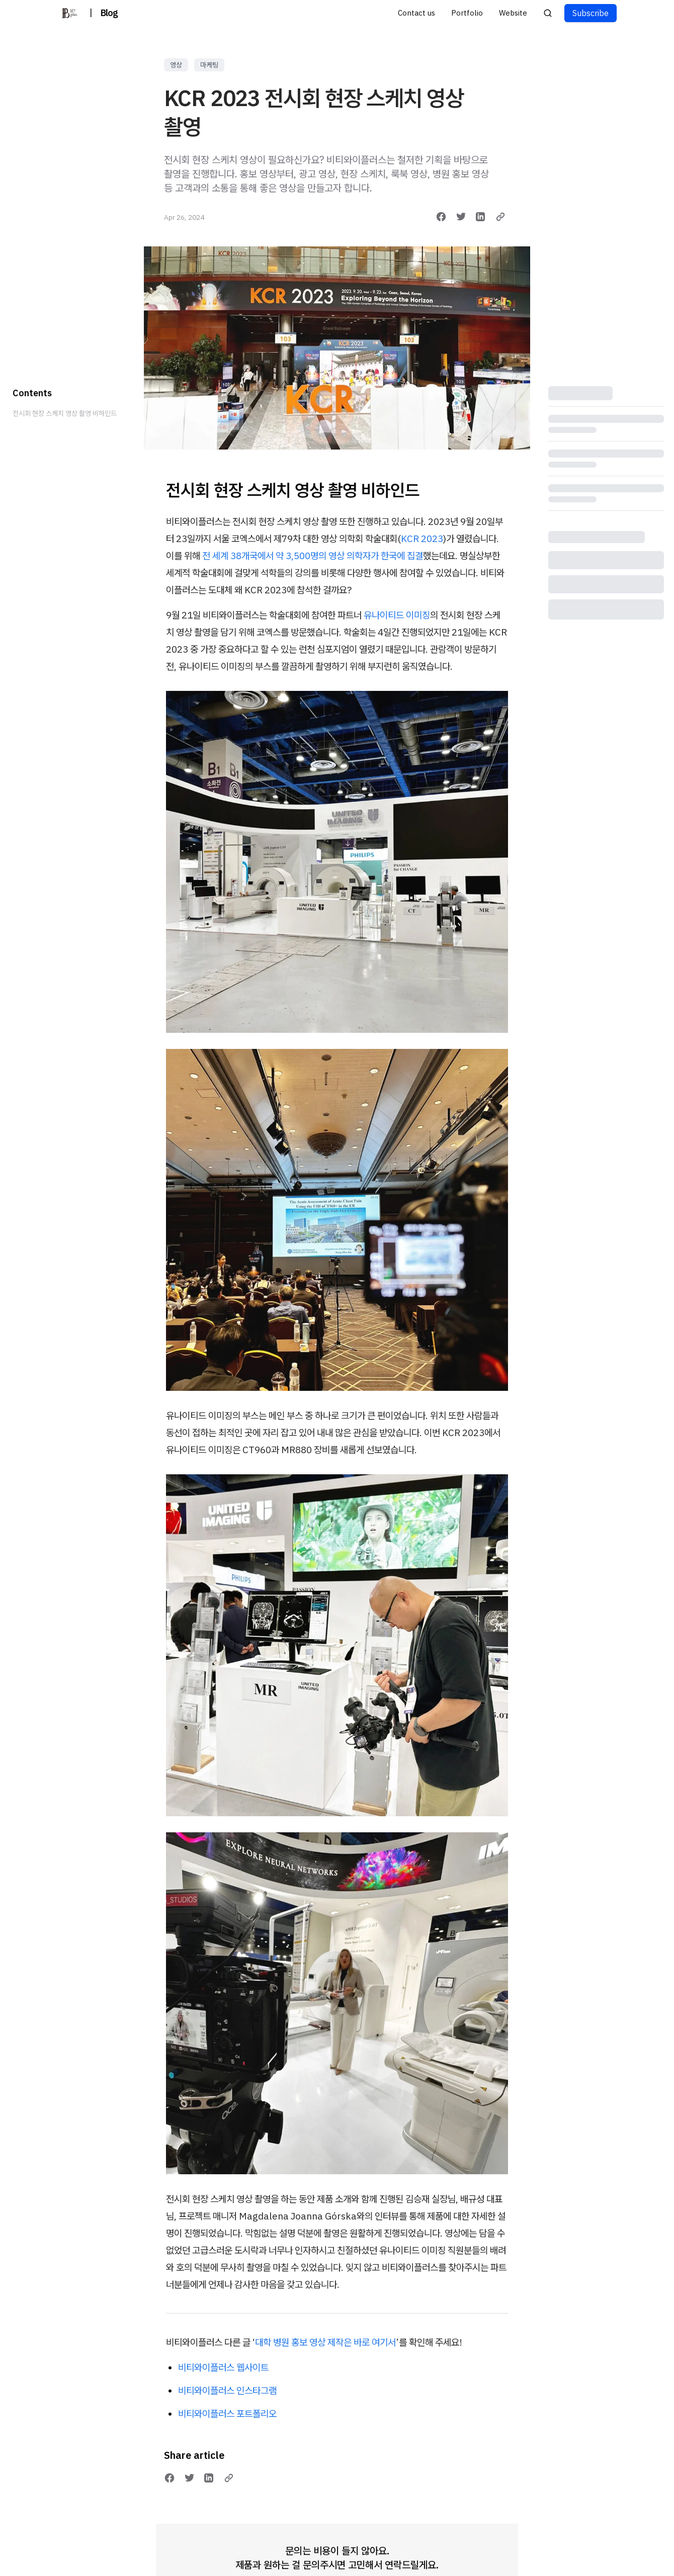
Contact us (416, 13)
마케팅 (209, 64)
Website (513, 13)
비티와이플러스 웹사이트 (223, 2367)
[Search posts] (547, 13)
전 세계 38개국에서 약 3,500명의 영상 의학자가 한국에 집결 (312, 556)
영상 (176, 64)
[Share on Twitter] (461, 216)
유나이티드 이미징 (397, 615)
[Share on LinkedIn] (480, 216)
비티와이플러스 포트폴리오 (227, 2414)
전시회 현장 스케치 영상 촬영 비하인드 (65, 413)
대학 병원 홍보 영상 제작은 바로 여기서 (325, 2342)
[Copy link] (500, 216)
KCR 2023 (422, 538)
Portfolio (467, 13)
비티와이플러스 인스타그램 (227, 2390)
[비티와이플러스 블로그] (69, 13)
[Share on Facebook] (441, 216)
